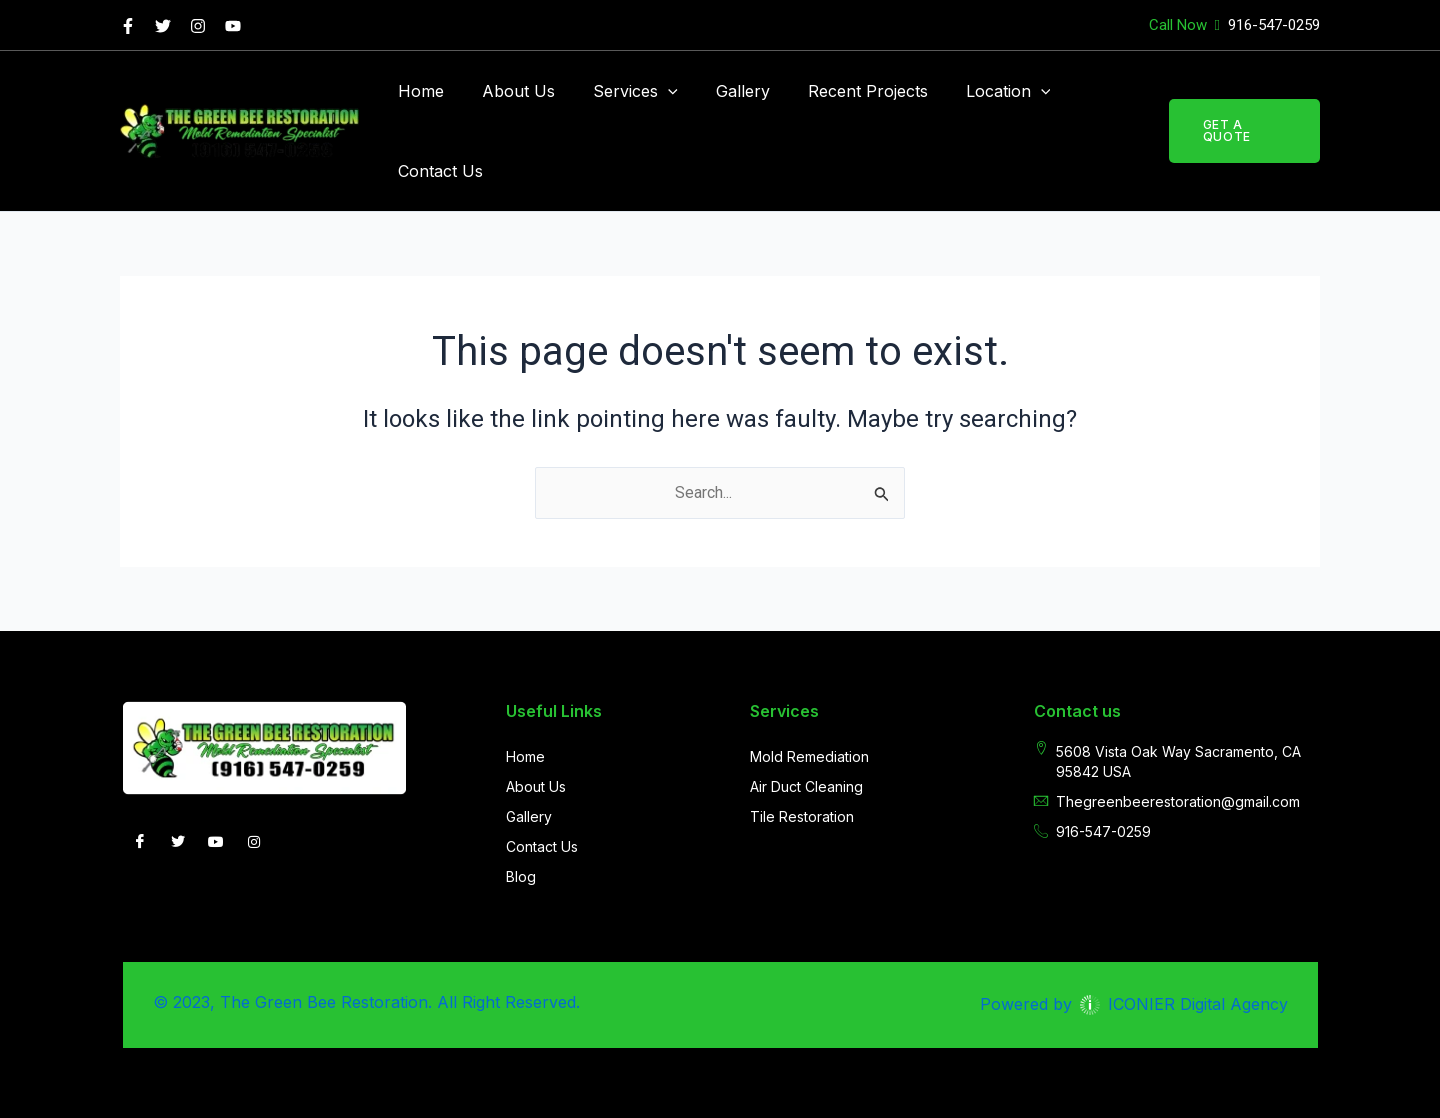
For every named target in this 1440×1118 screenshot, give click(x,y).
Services (620, 91)
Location (975, 91)
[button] (1241, 131)
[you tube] (233, 26)
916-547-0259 (1272, 25)
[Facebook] (128, 26)
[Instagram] (198, 26)
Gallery (722, 91)
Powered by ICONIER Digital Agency (1134, 1004)
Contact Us (437, 171)
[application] (653, 91)
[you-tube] (216, 843)
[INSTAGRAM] (254, 843)
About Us (509, 91)
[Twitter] (163, 26)
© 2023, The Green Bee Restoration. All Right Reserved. (366, 1002)
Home (418, 91)
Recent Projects (841, 91)
